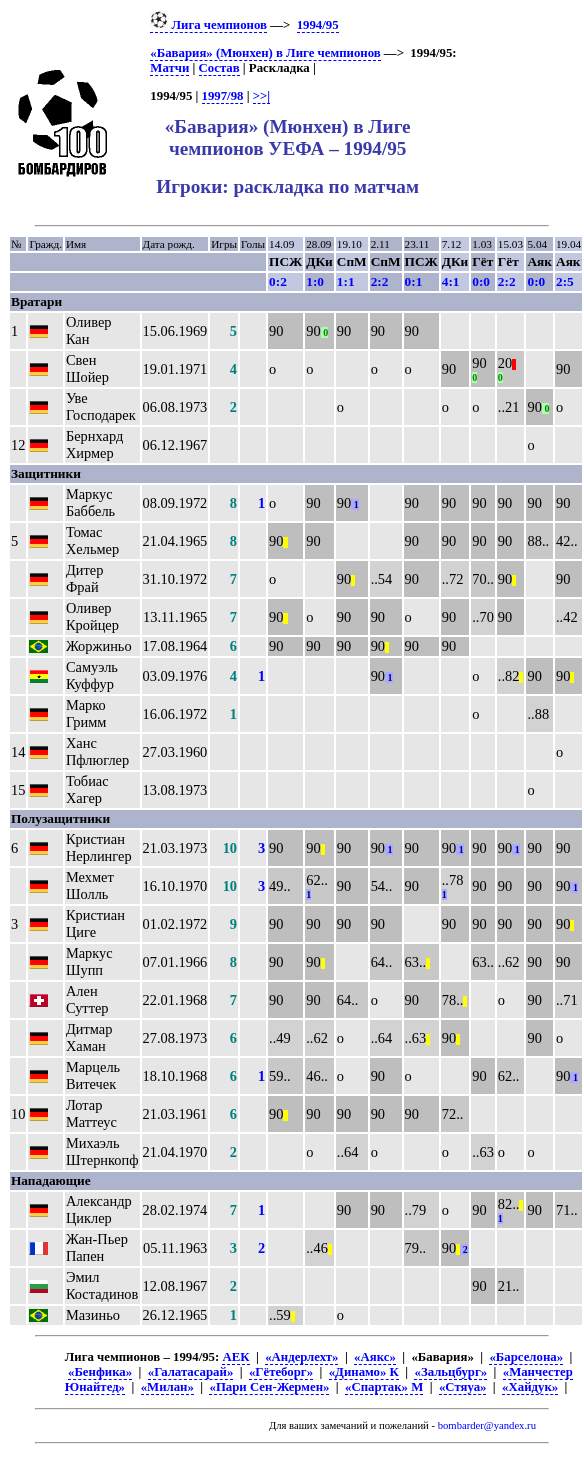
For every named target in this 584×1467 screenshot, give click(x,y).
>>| (261, 96)
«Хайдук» (530, 1387)
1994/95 (318, 25)
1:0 (315, 281)
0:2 (278, 281)
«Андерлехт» (301, 1357)
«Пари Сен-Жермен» (269, 1387)
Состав (219, 68)
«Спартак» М (384, 1387)
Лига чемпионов (208, 25)
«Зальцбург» (450, 1372)
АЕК (235, 1357)
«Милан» (167, 1387)
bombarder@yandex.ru (487, 1425)
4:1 (451, 281)
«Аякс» (375, 1357)
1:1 (346, 281)
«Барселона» (526, 1357)
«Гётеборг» (281, 1372)
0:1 (414, 281)
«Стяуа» (463, 1387)
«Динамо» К (364, 1372)
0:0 (481, 281)
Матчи (169, 68)
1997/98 (223, 96)
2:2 (380, 281)
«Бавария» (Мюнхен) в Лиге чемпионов (265, 53)
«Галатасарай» (191, 1372)
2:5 (565, 281)
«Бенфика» (100, 1372)
